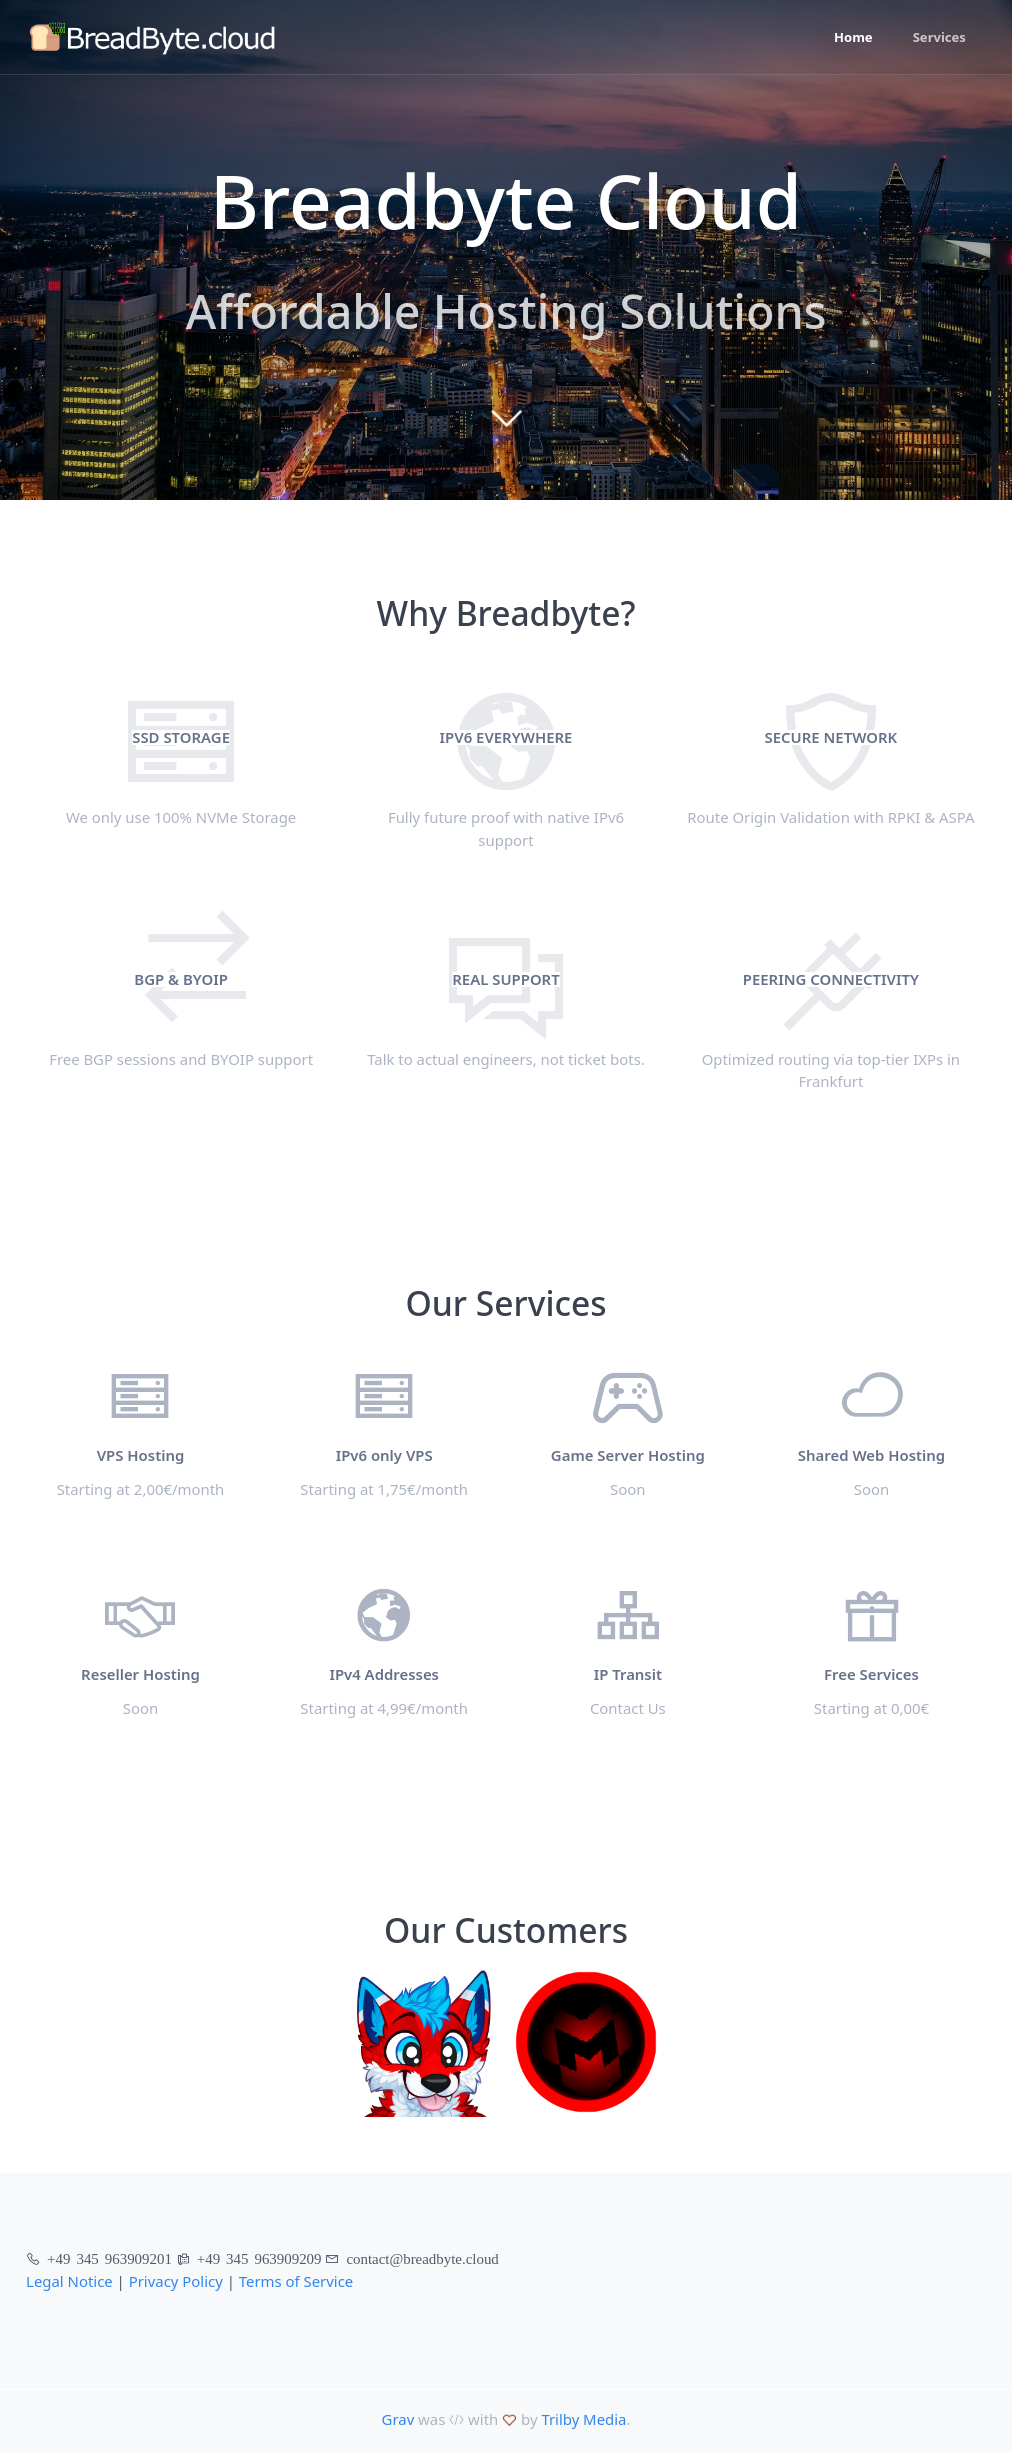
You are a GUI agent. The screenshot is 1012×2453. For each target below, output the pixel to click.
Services (939, 37)
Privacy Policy (176, 2281)
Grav (398, 2419)
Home (853, 37)
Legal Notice (69, 2281)
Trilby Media (583, 2419)
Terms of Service (296, 2281)
